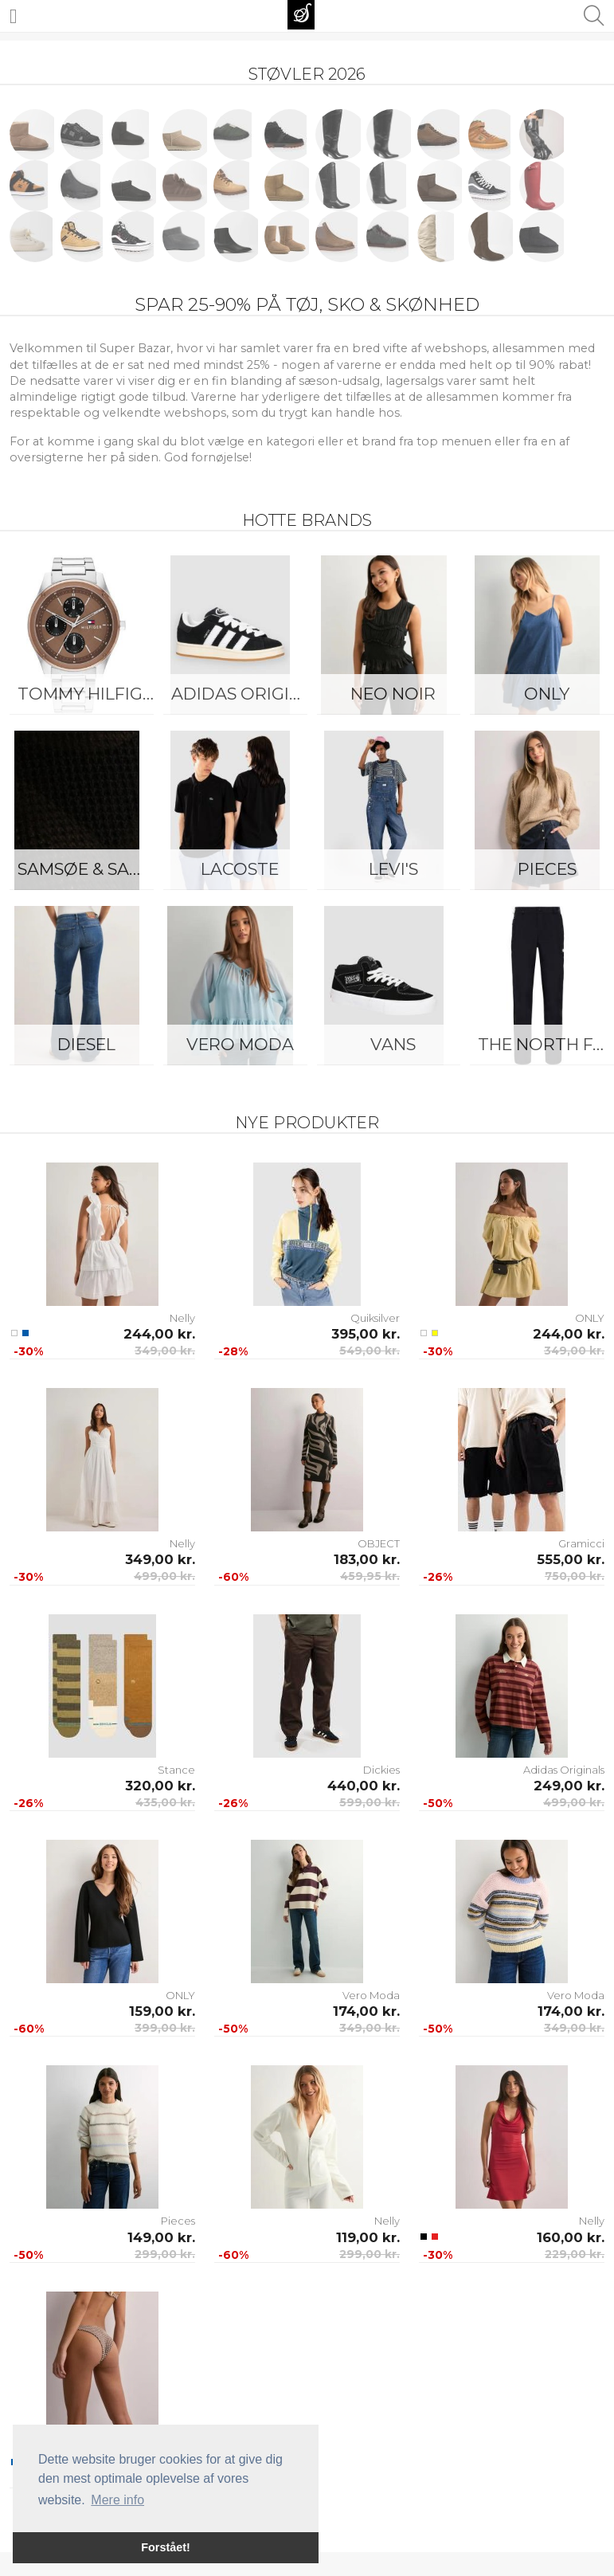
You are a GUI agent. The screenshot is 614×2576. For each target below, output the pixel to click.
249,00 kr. (569, 1786)
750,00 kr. (574, 1576)
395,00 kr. (365, 1334)
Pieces (178, 2220)
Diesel (86, 1044)
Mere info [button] (117, 2500)
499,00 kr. (164, 1576)
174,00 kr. (366, 2011)
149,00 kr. (161, 2237)
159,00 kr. (162, 2011)
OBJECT (379, 1543)
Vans (393, 1044)
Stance (176, 1769)
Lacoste (240, 869)
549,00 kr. (369, 1350)
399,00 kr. (165, 2027)
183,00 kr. (367, 1559)
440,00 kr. (363, 1786)
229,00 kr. (574, 2254)
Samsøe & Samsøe (90, 869)
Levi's (393, 869)
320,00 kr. (160, 1786)
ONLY (589, 1318)
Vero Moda (240, 1044)
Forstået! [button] (165, 2547)
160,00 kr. (570, 2237)
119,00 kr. (368, 2237)
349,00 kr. (165, 1350)
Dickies (381, 1769)
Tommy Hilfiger (90, 694)
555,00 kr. (570, 1559)
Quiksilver (375, 1318)
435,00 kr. (165, 1802)
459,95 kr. (370, 1576)
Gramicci (581, 1543)
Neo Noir (393, 694)
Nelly (182, 1318)
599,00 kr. (369, 1802)
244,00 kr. (159, 1334)
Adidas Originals (244, 694)
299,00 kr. (165, 2254)
